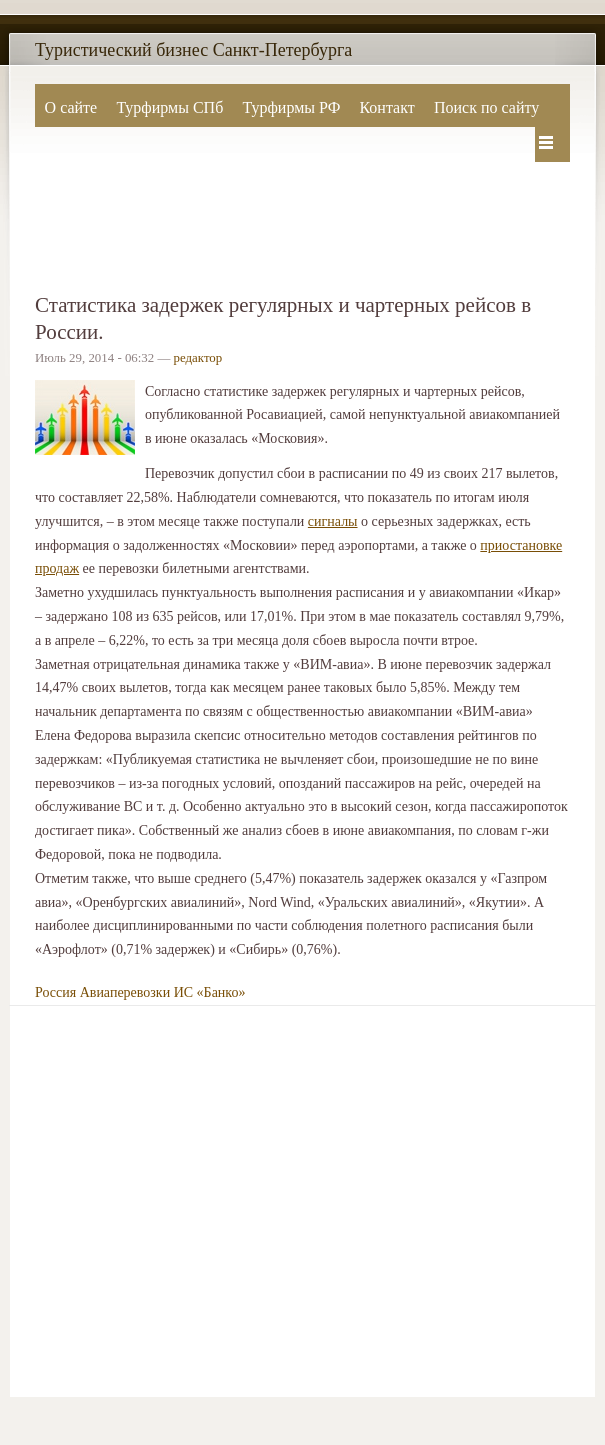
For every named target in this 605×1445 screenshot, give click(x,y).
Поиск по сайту (486, 107)
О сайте (71, 107)
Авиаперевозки (125, 992)
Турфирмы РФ (291, 107)
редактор (198, 358)
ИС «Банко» (210, 992)
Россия (55, 992)
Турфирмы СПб (169, 107)
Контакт (386, 107)
